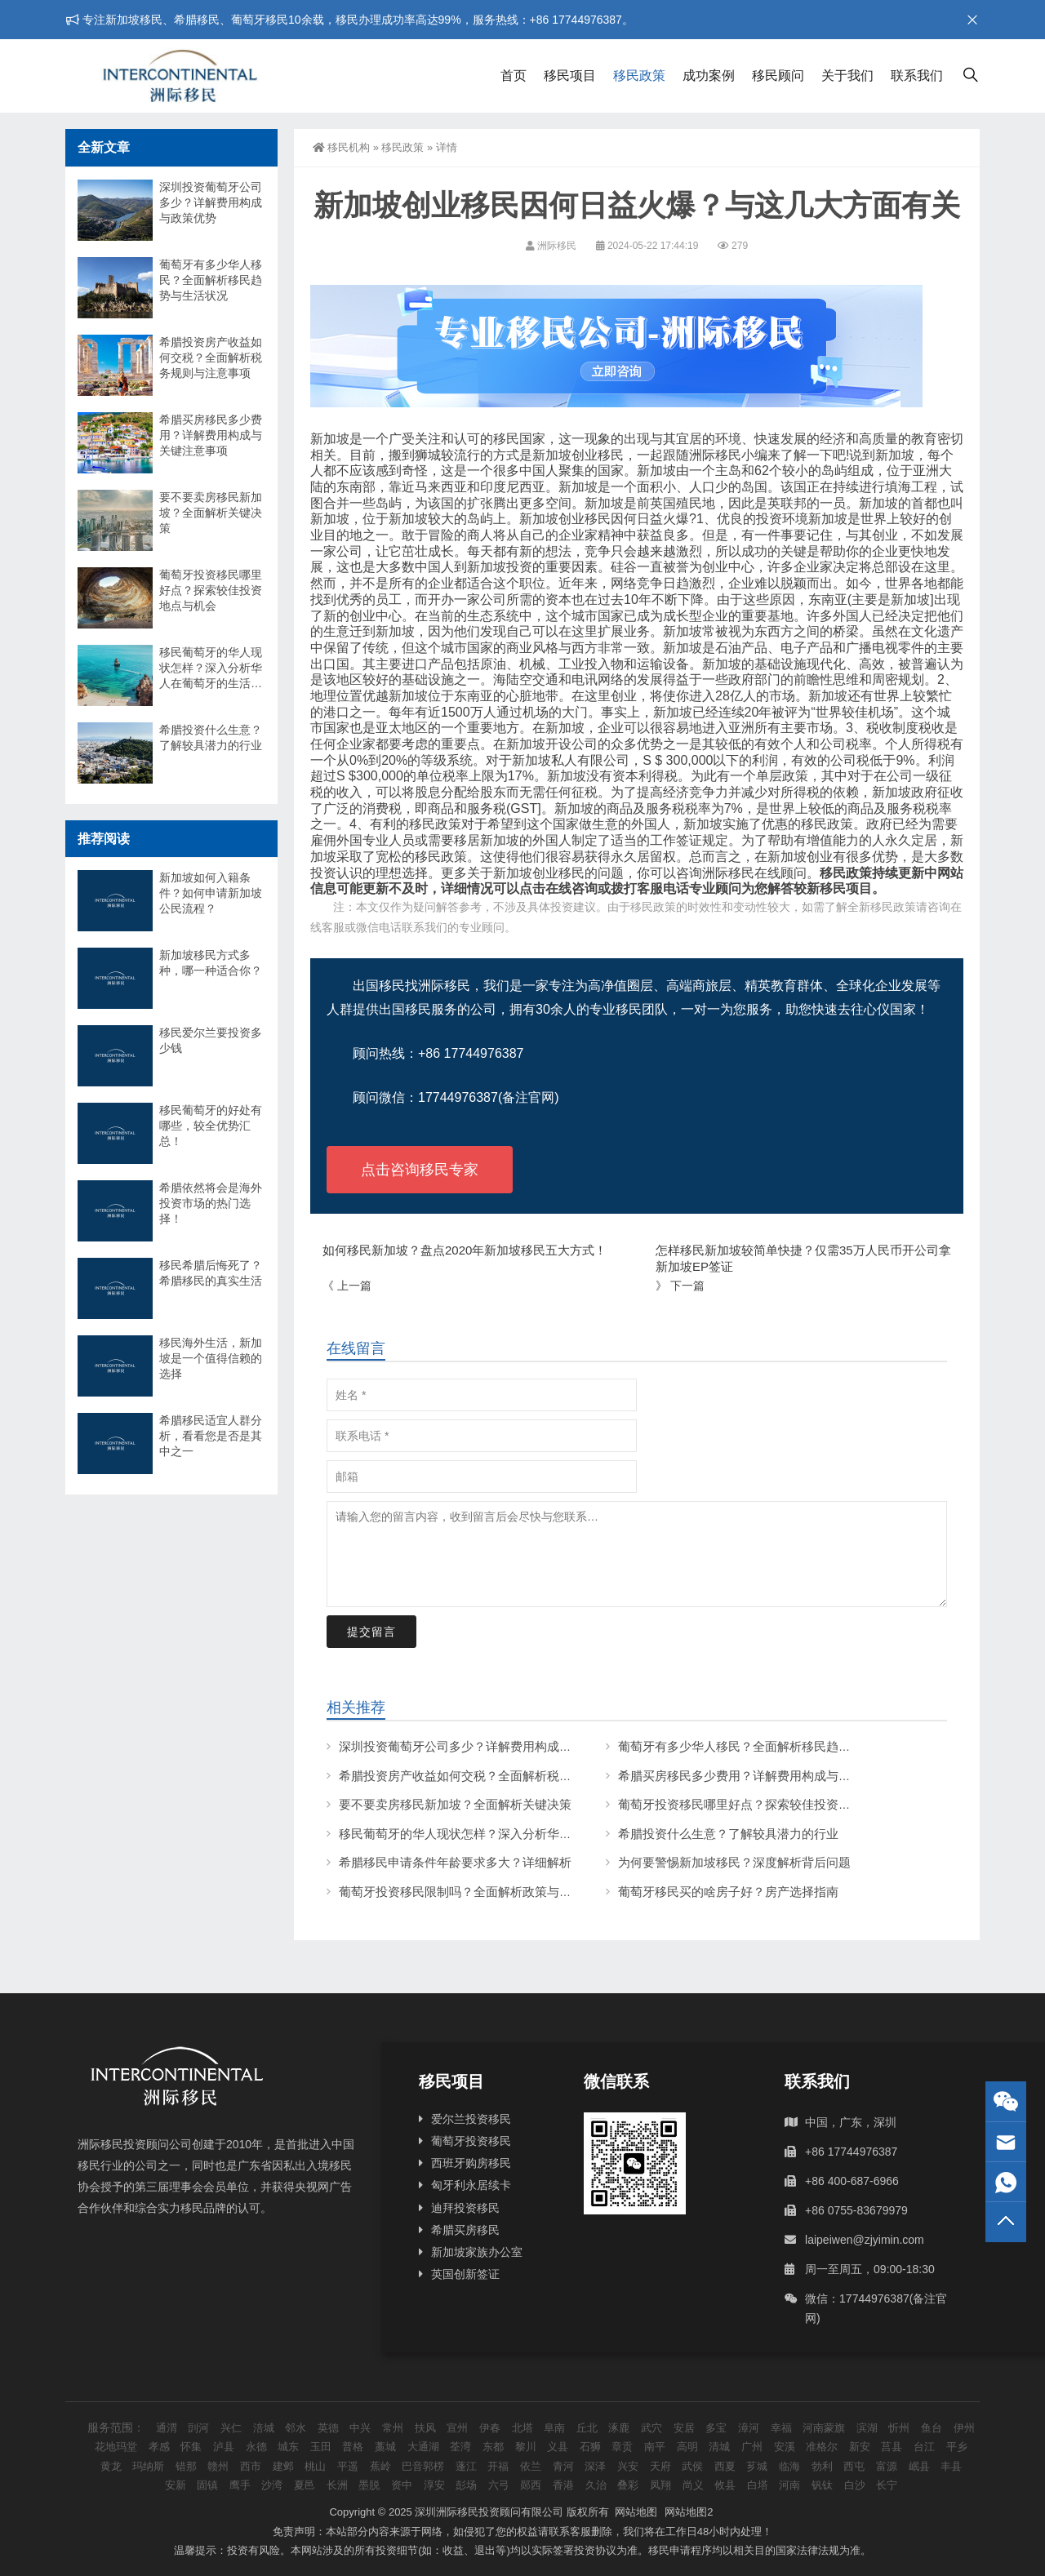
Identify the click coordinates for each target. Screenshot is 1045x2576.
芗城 (756, 2466)
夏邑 (304, 2485)
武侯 (692, 2466)
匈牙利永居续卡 (471, 2185)
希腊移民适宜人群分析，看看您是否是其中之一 (210, 1436)
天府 (660, 2466)
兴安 (627, 2466)
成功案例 (709, 75)
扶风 (425, 2428)
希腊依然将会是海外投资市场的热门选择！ (210, 1203)
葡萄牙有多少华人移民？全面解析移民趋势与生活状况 (765, 1746)
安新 (175, 2485)
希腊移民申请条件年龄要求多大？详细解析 (455, 1862)
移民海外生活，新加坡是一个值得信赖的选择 (210, 1358)
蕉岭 (380, 2466)
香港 (563, 2485)
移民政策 (639, 75)
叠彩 (627, 2485)
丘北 (587, 2428)
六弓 (498, 2485)
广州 (752, 2447)
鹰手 (240, 2485)
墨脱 (369, 2485)
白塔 (757, 2485)
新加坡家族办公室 (476, 2251)
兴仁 (231, 2428)
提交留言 (371, 1631)
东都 (493, 2447)
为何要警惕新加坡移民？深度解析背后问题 (734, 1862)
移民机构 (341, 147)
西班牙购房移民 (471, 2163)
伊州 (964, 2428)
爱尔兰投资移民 (471, 2118)
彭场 (466, 2485)
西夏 (725, 2466)
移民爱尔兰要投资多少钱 (210, 1040)
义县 (557, 2447)
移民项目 (570, 75)
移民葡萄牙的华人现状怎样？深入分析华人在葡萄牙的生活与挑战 (516, 1834)
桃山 (315, 2466)
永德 (256, 2447)
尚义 (693, 2485)
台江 (924, 2447)
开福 (498, 2466)
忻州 (898, 2428)
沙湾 (271, 2485)
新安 (859, 2447)
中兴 (360, 2428)
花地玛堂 (116, 2447)
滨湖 (867, 2428)
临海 (789, 2466)
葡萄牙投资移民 (471, 2140)
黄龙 (111, 2466)
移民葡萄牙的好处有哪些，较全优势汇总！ (210, 1126)
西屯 (854, 2466)
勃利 (822, 2466)
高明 (687, 2447)
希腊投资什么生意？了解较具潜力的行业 (728, 1834)
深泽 (595, 2466)
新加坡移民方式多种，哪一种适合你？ (210, 962)
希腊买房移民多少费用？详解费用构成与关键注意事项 (765, 1776)
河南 (789, 2485)
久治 (596, 2485)
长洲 (337, 2485)
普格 (352, 2447)
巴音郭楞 (423, 2466)
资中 (401, 2485)
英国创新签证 (465, 2274)
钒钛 (822, 2485)
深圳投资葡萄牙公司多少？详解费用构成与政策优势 (479, 1746)
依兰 (530, 2466)
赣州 (218, 2466)
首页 (513, 75)
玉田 (320, 2447)
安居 (684, 2428)
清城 (719, 2447)
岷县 (919, 2466)
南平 (654, 2447)
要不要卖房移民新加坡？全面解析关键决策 (455, 1804)
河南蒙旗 (824, 2428)
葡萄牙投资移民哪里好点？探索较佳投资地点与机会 (759, 1804)
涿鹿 (618, 2428)
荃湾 (460, 2447)
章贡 (622, 2447)
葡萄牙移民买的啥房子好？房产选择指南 (728, 1892)
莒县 (891, 2447)
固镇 (207, 2485)
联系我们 (917, 75)
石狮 (590, 2447)
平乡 (956, 2447)
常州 (392, 2428)
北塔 (522, 2428)
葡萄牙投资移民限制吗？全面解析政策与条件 (461, 1892)
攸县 (725, 2485)
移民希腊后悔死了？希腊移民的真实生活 (210, 1273)
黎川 (525, 2447)
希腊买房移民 (465, 2229)
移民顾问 (778, 75)
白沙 (854, 2485)
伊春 (489, 2428)
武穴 (651, 2428)
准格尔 (822, 2447)
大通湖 (423, 2447)
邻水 (295, 2428)
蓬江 (466, 2466)
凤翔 (660, 2485)
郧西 (530, 2485)
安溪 (784, 2447)
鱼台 (931, 2428)
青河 (563, 2466)
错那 (186, 2466)
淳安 (434, 2485)
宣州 (457, 2428)
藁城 (385, 2447)
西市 (250, 2466)
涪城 (263, 2428)
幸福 (781, 2428)
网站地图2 (689, 2512)
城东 (288, 2447)
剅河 (198, 2428)
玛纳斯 (148, 2466)
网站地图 (636, 2512)
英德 (328, 2428)
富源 (886, 2466)
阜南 (554, 2428)
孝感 (159, 2447)
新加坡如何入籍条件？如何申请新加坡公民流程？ (210, 893)
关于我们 (847, 75)
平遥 (347, 2466)
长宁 (886, 2485)
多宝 (716, 2428)
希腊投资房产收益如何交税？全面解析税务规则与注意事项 (498, 1776)
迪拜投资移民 (465, 2207)
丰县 (951, 2466)
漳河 (748, 2428)
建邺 (283, 2466)
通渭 (166, 2428)
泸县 (223, 2447)
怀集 (191, 2447)
